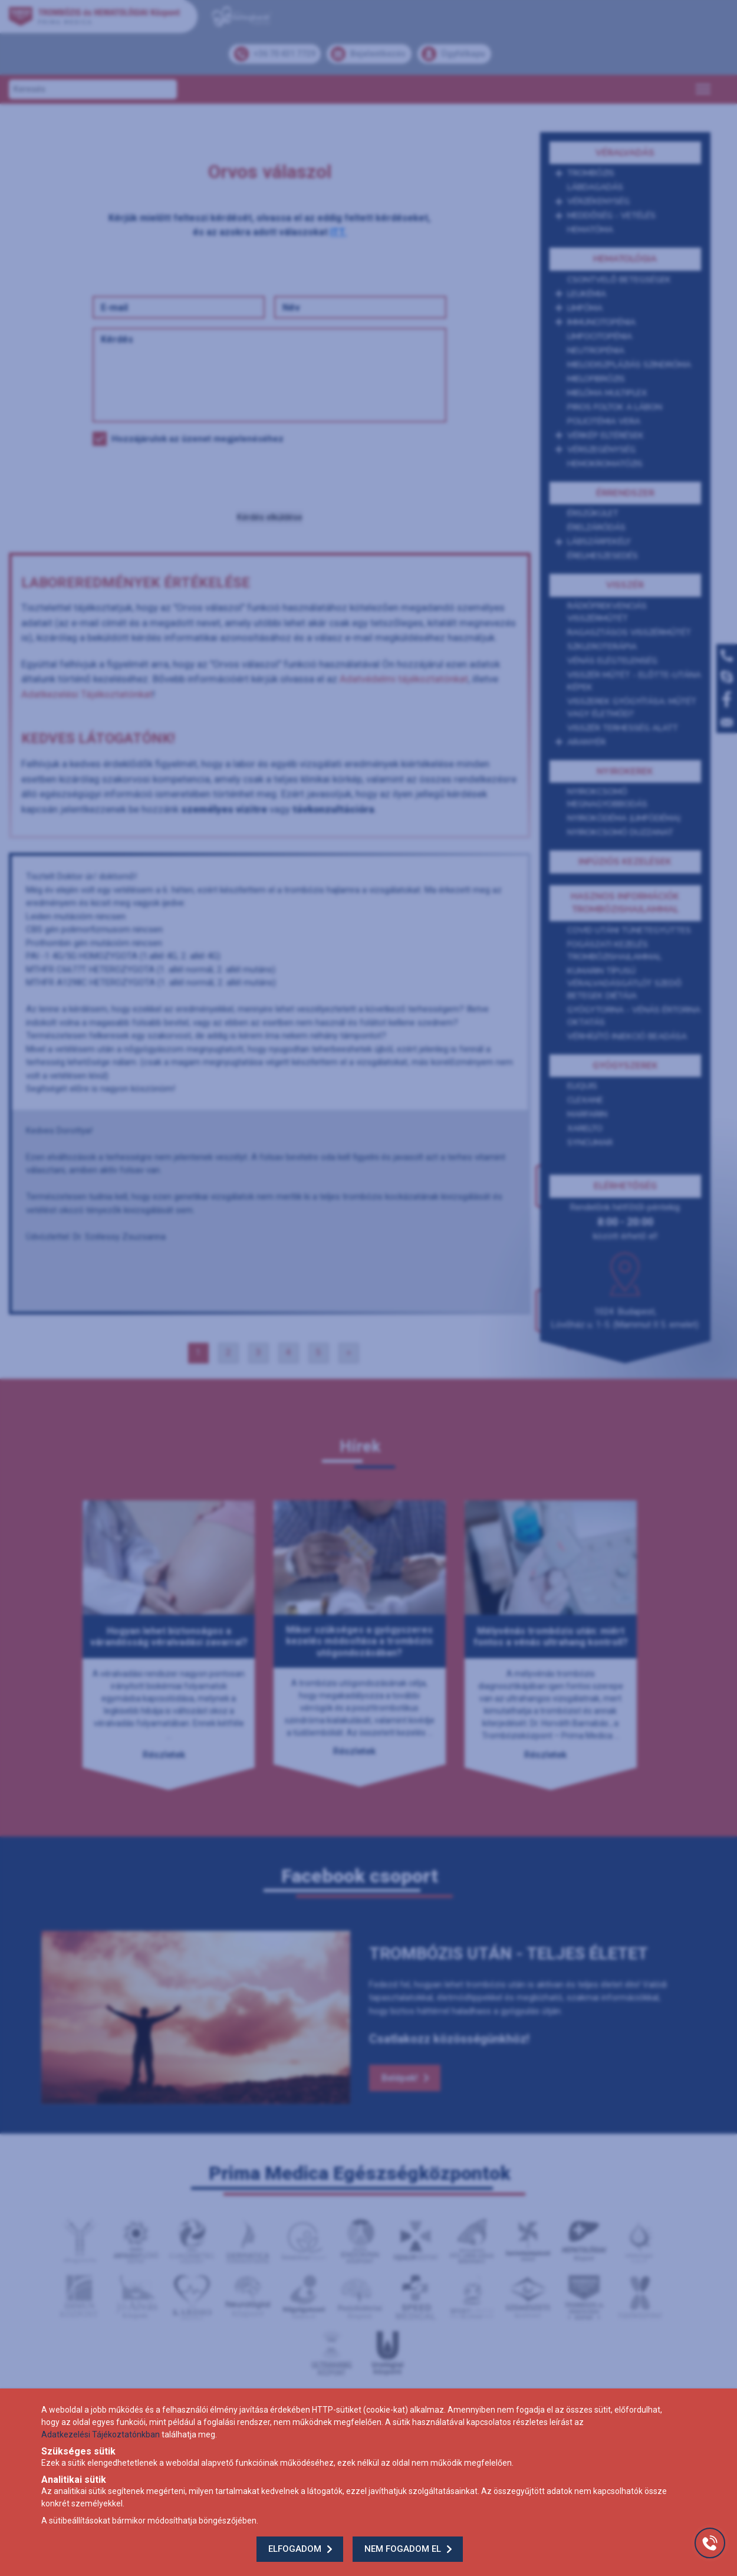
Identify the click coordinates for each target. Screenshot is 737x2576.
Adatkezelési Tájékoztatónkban (100, 2434)
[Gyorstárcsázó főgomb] (710, 2543)
